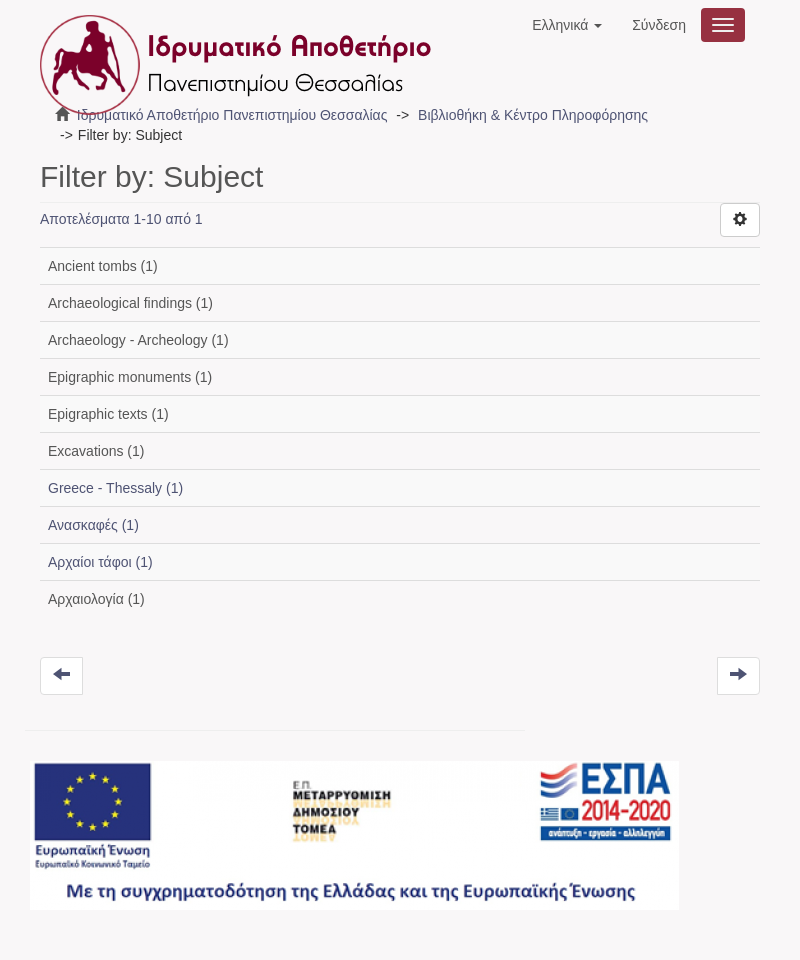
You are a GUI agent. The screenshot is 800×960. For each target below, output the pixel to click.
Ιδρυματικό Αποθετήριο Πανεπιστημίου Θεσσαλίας (232, 115)
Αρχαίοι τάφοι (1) (100, 562)
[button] (567, 25)
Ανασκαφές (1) (93, 525)
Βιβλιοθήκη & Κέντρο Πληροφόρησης (533, 115)
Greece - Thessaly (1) (115, 488)
